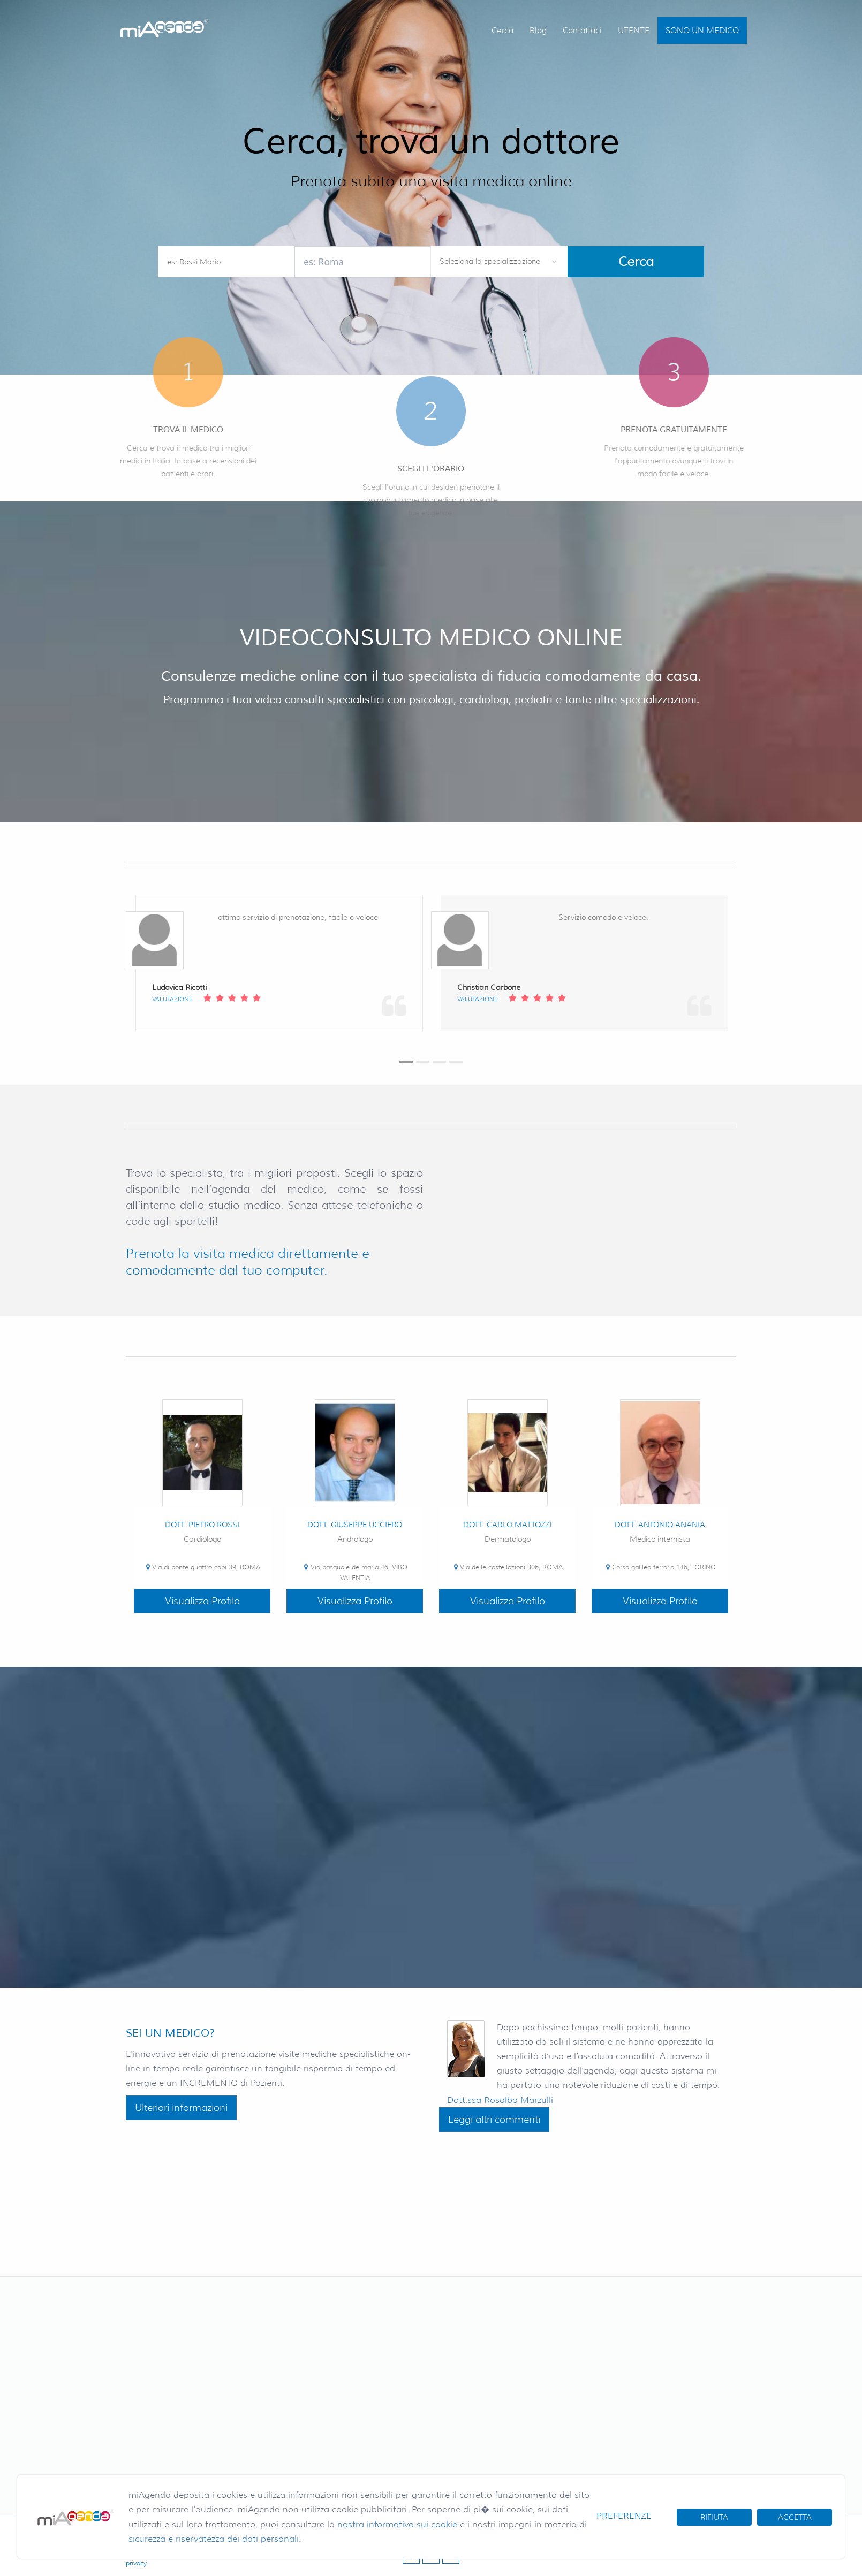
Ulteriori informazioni (181, 2108)
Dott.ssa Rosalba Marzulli (500, 2100)
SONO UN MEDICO (702, 30)
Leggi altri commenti (494, 2119)
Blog (538, 30)
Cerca (502, 30)
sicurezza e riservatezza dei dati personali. (214, 2539)
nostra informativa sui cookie (397, 2524)
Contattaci (582, 30)
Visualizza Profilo (202, 1601)
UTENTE (633, 30)
